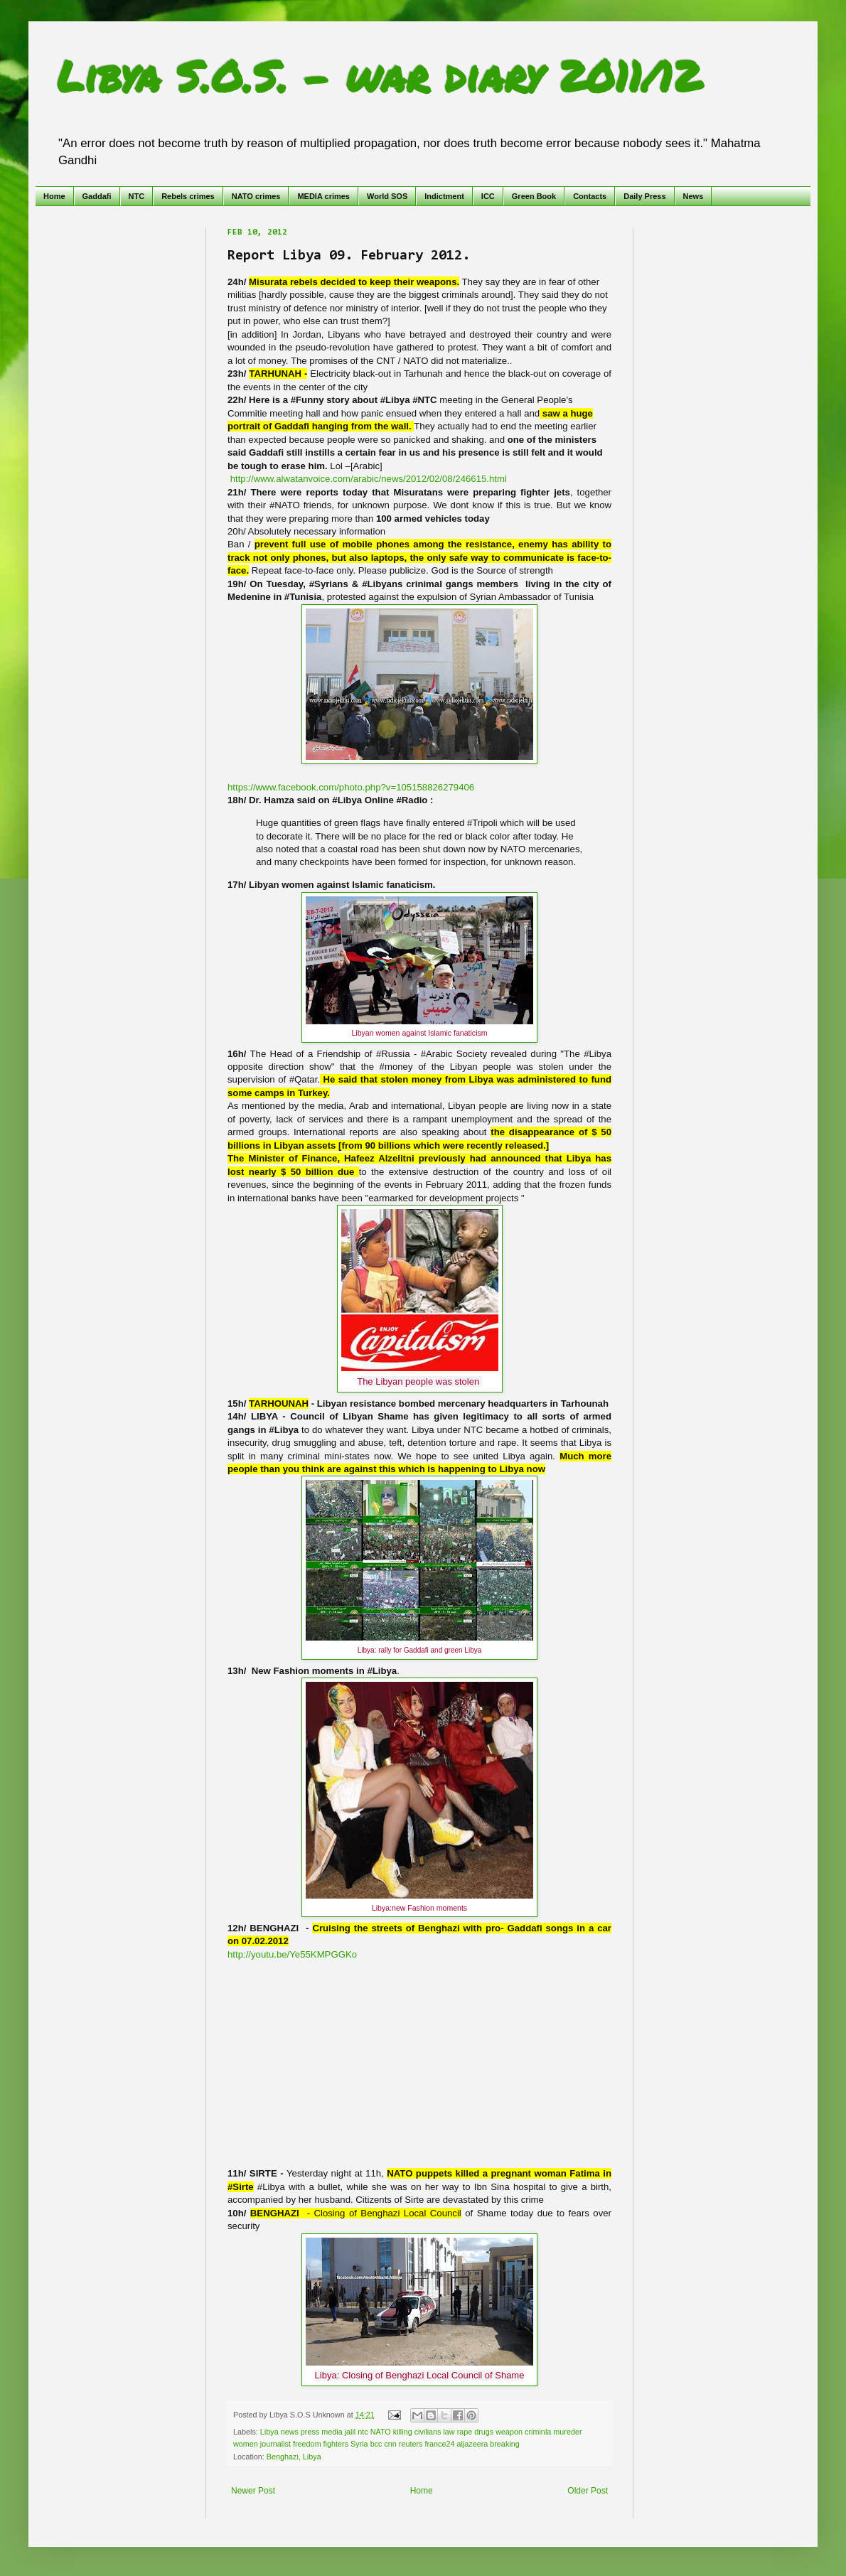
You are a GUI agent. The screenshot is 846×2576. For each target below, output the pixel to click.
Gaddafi (97, 196)
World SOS (387, 196)
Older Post (587, 2491)
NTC (137, 196)
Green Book (534, 196)
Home (54, 196)
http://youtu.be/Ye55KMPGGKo (292, 1954)
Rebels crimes (188, 196)
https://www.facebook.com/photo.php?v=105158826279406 (350, 787)
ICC (488, 196)
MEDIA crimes (323, 196)
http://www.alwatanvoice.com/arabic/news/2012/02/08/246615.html (368, 478)
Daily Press (644, 196)
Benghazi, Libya (294, 2456)
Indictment (444, 196)
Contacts (589, 196)
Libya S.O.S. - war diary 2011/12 (378, 75)
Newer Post (253, 2491)
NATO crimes (256, 196)
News (693, 196)
